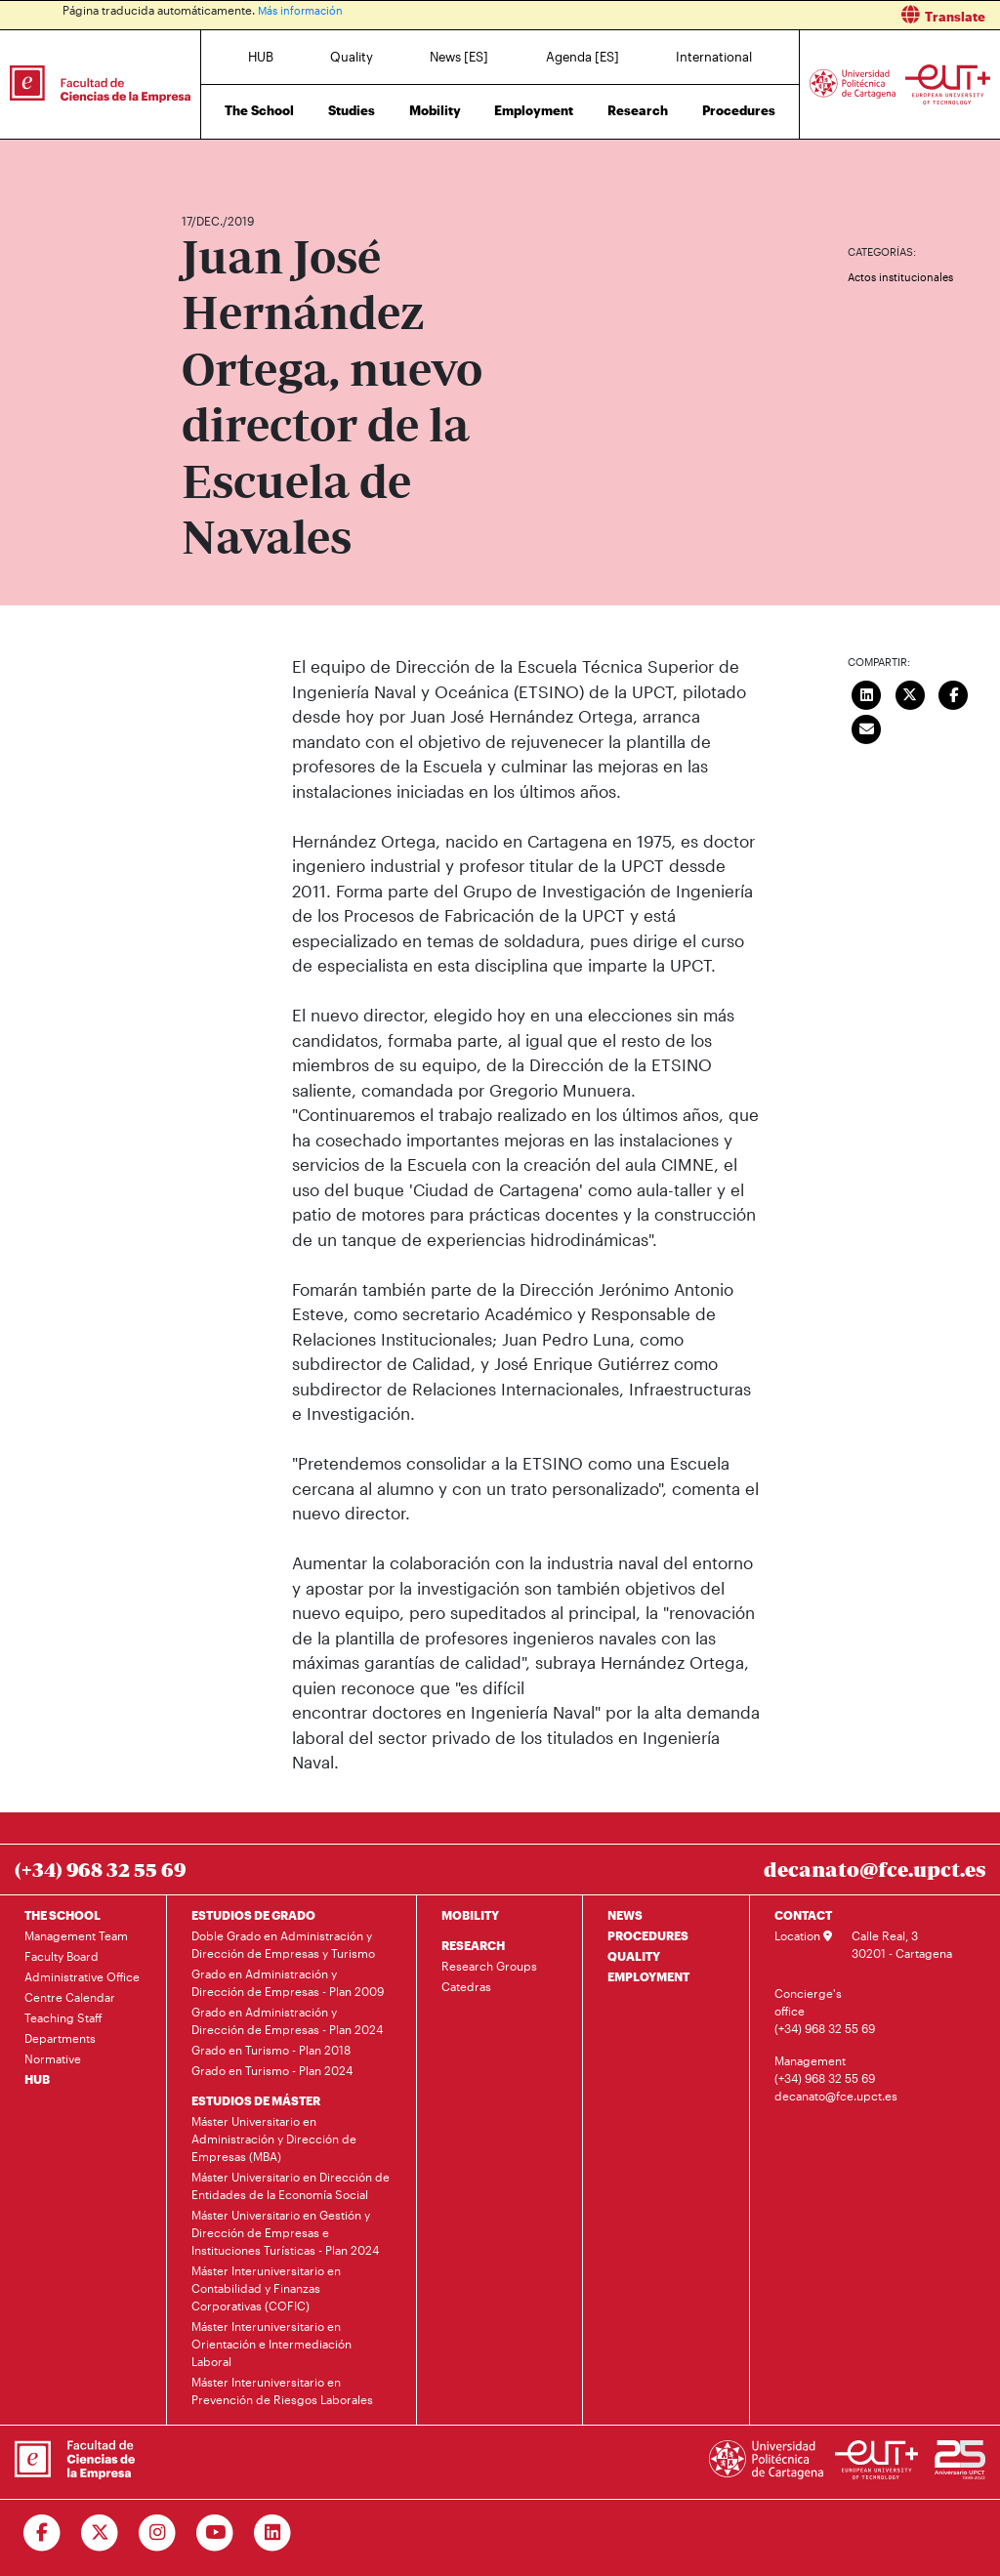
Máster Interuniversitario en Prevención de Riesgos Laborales (282, 2390)
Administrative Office (82, 1976)
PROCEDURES (647, 1935)
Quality (351, 56)
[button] (757, 15)
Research (637, 110)
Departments (60, 2038)
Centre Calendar (69, 1997)
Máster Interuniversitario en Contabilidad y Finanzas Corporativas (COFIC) (266, 2288)
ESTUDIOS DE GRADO (253, 1915)
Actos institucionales (900, 276)
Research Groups (489, 1966)
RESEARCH (473, 1945)
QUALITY (633, 1956)
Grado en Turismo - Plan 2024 (272, 2070)
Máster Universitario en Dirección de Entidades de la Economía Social (290, 2185)
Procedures (738, 110)
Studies (351, 110)
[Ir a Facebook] (42, 2533)
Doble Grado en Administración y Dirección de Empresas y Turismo (283, 1944)
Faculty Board (61, 1956)
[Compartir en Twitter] (910, 692)
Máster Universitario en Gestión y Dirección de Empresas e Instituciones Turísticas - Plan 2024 (285, 2232)
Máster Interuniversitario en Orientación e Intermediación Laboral (271, 2343)
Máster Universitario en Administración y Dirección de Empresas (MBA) (273, 2138)
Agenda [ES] (582, 56)
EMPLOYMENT (648, 1976)
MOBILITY (470, 1915)
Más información (303, 10)
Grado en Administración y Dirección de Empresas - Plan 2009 (287, 1982)
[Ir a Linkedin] (273, 2533)
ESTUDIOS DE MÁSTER (255, 2100)
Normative (52, 2058)
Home (198, 163)
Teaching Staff (63, 2017)
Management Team (76, 1935)
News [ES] (459, 56)
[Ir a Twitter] (100, 2533)
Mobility (435, 110)
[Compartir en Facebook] (953, 692)
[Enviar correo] (866, 726)
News (235, 163)
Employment (533, 110)
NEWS (625, 1915)
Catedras (466, 1986)
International (714, 56)
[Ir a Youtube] (215, 2533)
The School (259, 110)
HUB (260, 56)
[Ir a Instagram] (158, 2533)
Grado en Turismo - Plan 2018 (271, 2050)
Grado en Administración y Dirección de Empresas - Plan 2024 (287, 2020)
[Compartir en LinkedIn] (866, 692)
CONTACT (803, 1915)
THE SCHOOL (62, 1915)
